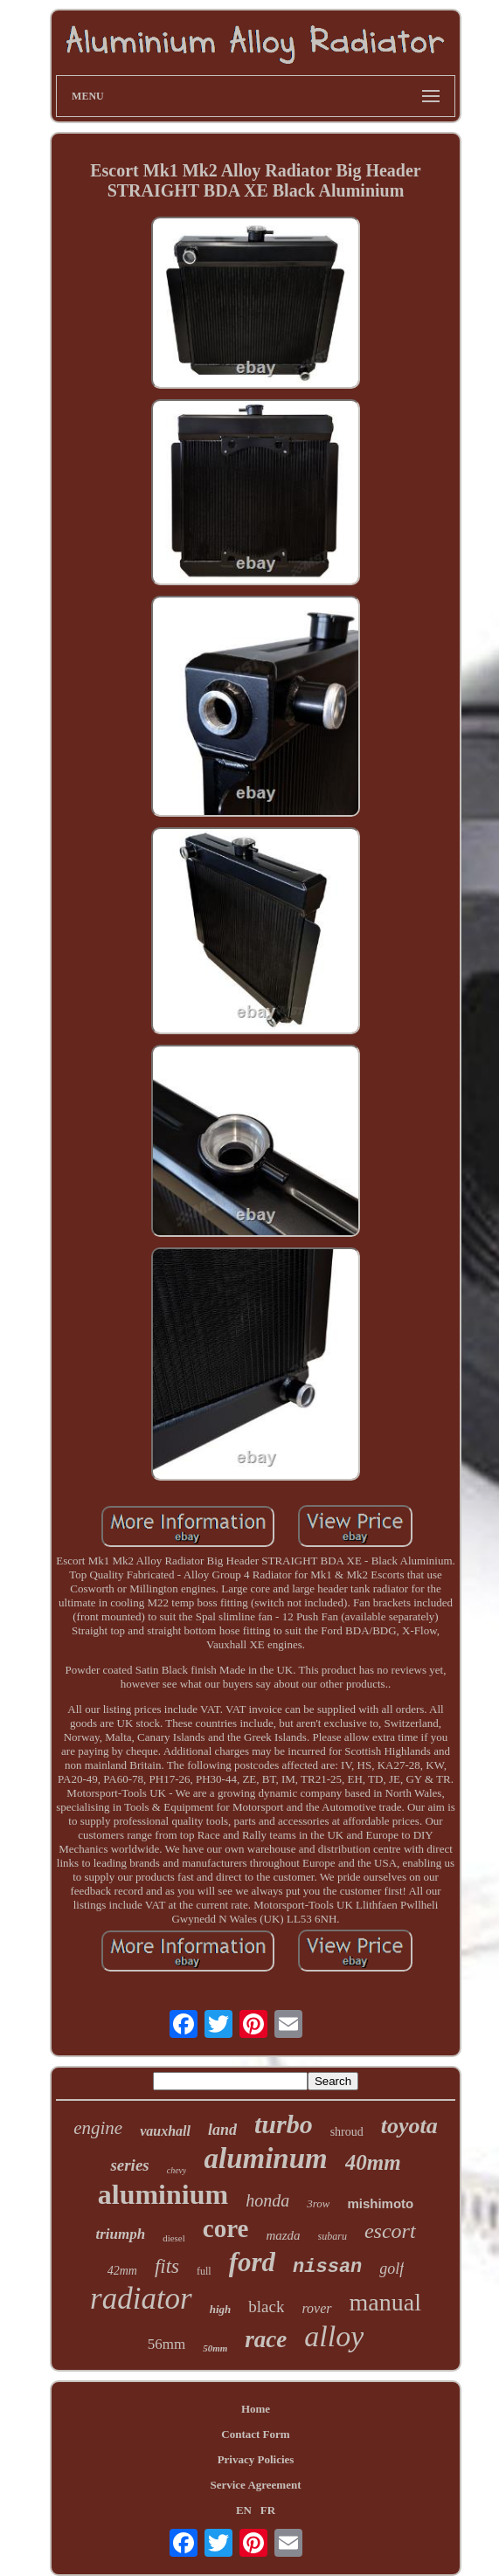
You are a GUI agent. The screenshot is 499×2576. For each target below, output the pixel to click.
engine (97, 2127)
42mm (122, 2270)
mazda (283, 2235)
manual (385, 2302)
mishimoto (380, 2203)
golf (391, 2268)
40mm (373, 2162)
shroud (347, 2131)
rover (316, 2308)
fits (167, 2266)
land (222, 2129)
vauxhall (165, 2131)
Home (255, 2408)
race (266, 2339)
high (221, 2309)
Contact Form (255, 2434)
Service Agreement (255, 2484)
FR (267, 2510)
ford (252, 2262)
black (266, 2306)
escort (390, 2231)
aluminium (163, 2194)
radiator (141, 2299)
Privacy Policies (256, 2459)
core (226, 2228)
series (129, 2165)
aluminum (265, 2158)
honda (267, 2200)
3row (318, 2203)
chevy (177, 2170)
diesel (174, 2238)
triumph (120, 2234)
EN (244, 2510)
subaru (332, 2236)
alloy (334, 2336)
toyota (409, 2125)
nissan (327, 2267)
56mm (166, 2344)
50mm (215, 2348)
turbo (283, 2124)
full (204, 2271)
